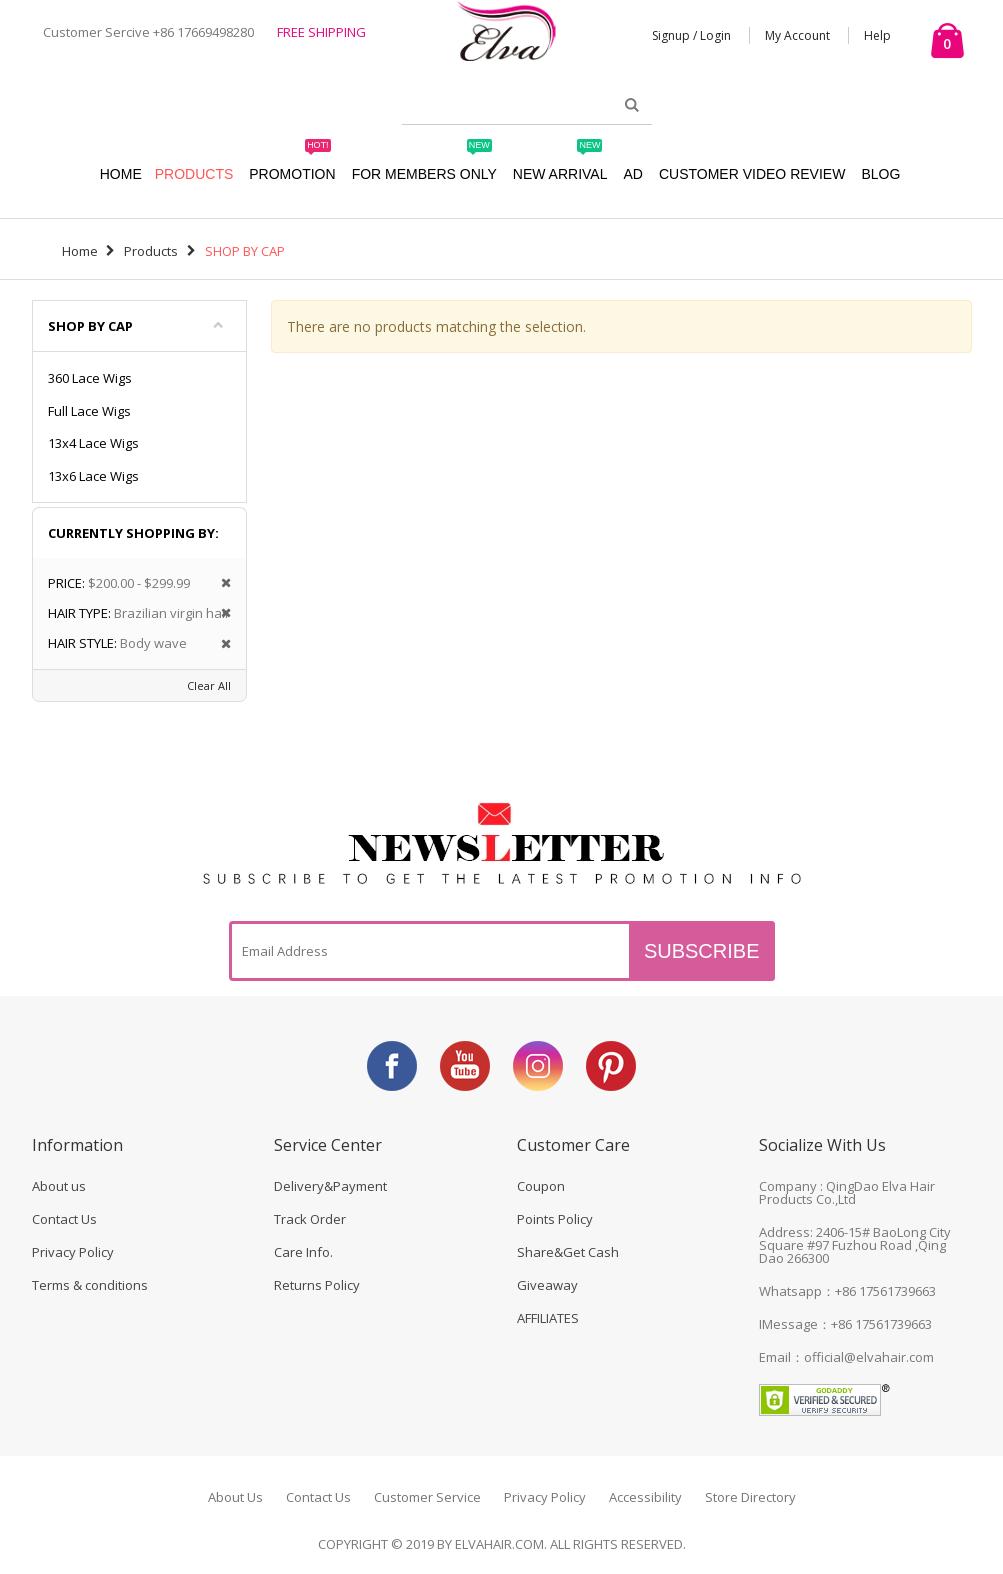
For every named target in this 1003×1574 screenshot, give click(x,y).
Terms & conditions (90, 1285)
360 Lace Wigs (90, 378)
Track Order (310, 1219)
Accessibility (645, 1497)
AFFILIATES (548, 1318)
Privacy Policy (73, 1252)
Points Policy (555, 1219)
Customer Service (427, 1497)
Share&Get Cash (568, 1252)
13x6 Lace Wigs (93, 476)
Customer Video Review (752, 174)
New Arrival (560, 164)
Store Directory (750, 1497)
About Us (235, 1497)
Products (194, 174)
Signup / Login (691, 35)
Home (80, 251)
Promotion (292, 164)
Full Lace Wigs (89, 411)
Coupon (541, 1186)
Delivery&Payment (330, 1186)
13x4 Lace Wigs (93, 443)
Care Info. (303, 1252)
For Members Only (424, 164)
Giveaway (547, 1285)
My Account (797, 35)
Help (877, 35)
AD (632, 174)
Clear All (209, 685)
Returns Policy (317, 1285)
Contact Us (64, 1219)
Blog (880, 174)
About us (59, 1186)
